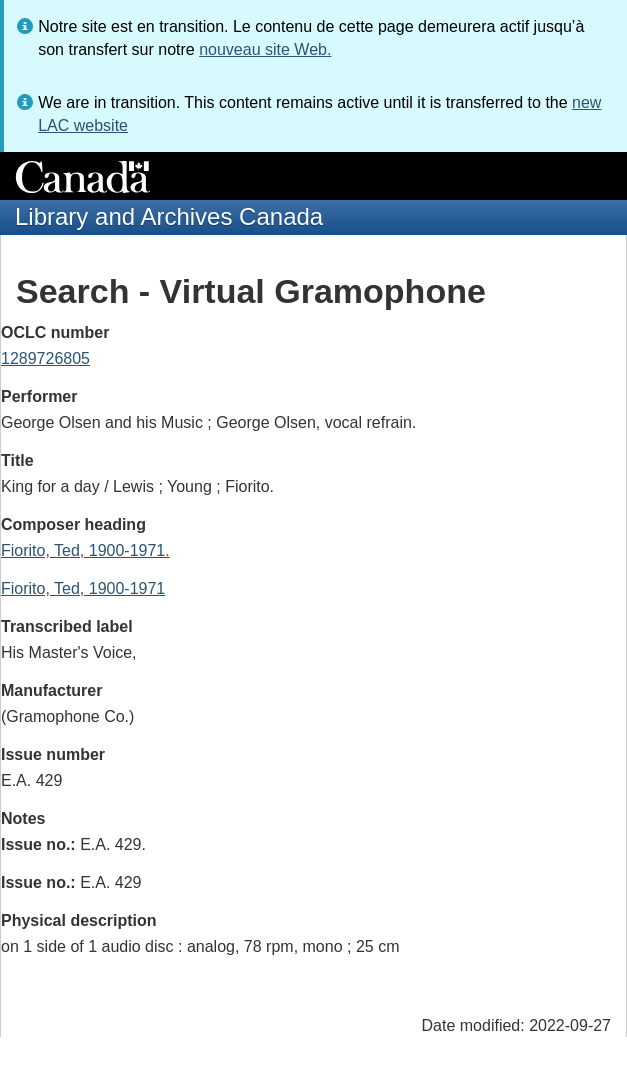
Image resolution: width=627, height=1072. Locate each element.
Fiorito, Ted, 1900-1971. (85, 550)
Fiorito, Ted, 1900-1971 (83, 588)
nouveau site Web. (265, 49)
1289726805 (45, 358)
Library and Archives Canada (169, 216)
